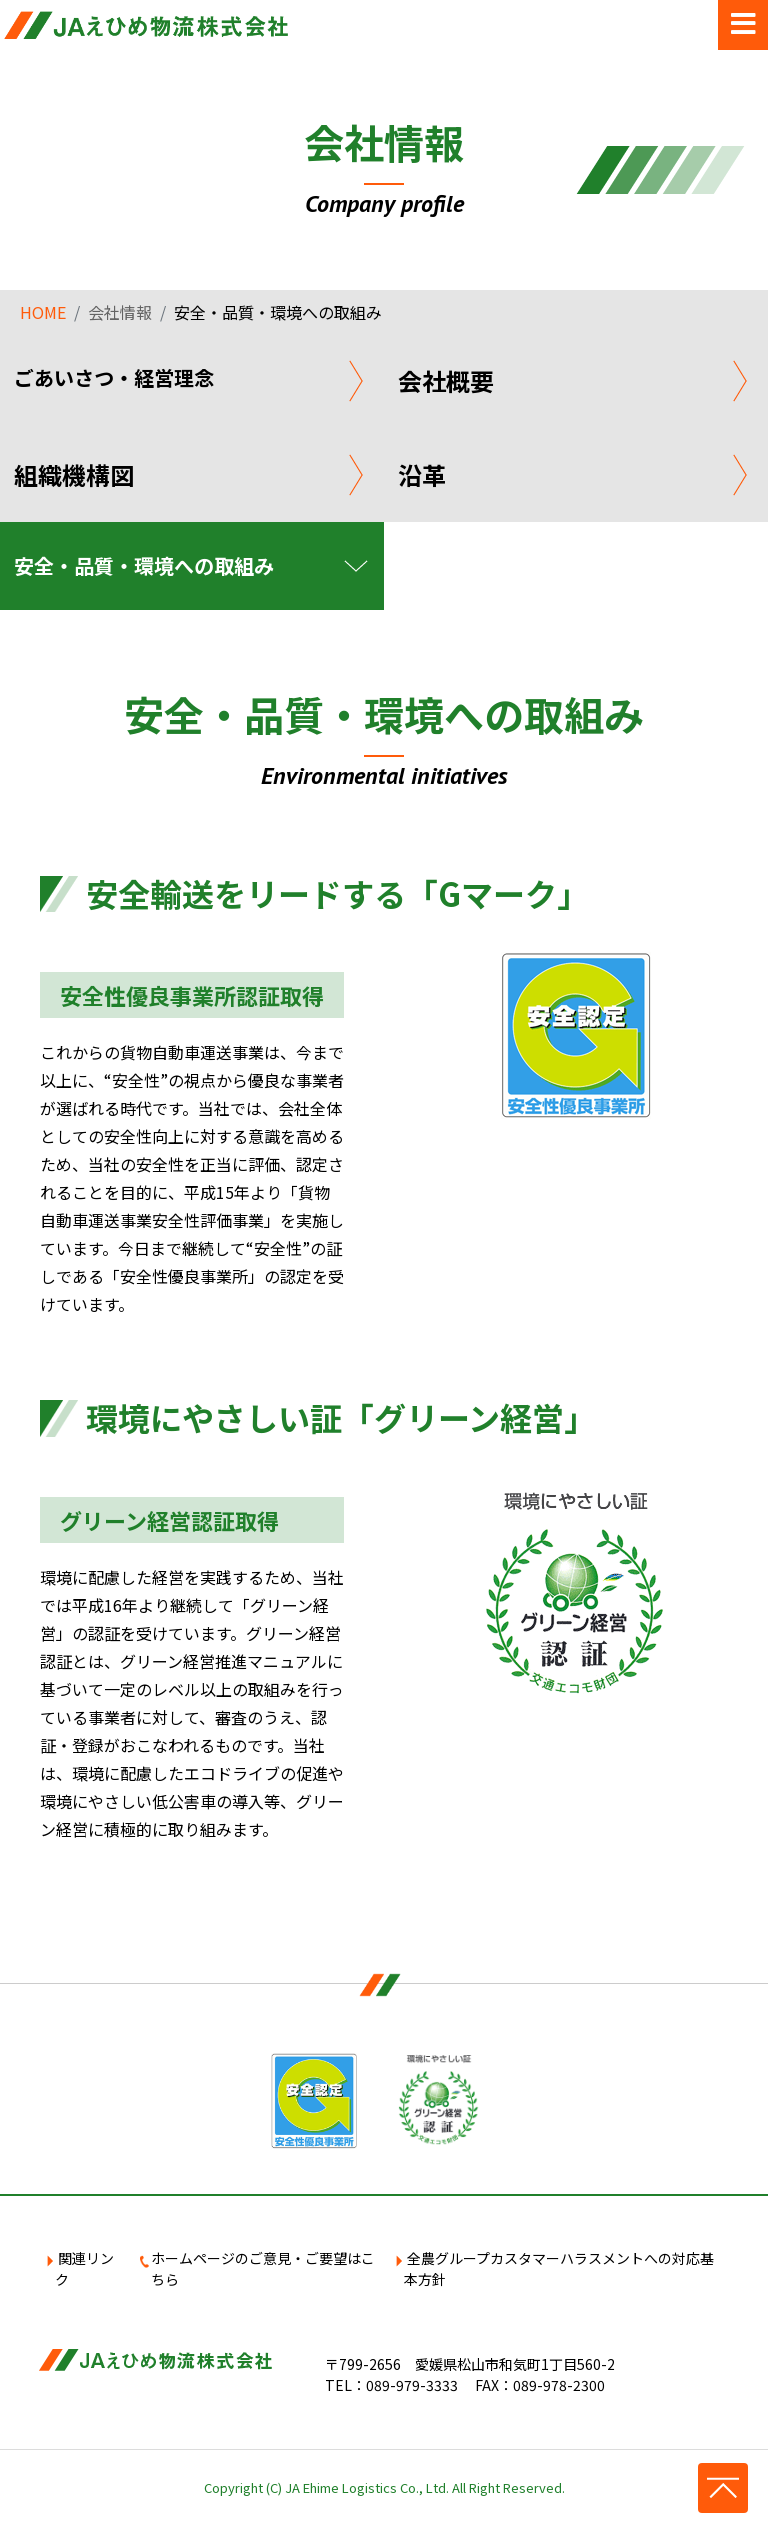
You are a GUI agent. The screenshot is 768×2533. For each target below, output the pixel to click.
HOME (43, 312)
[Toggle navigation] (743, 25)
